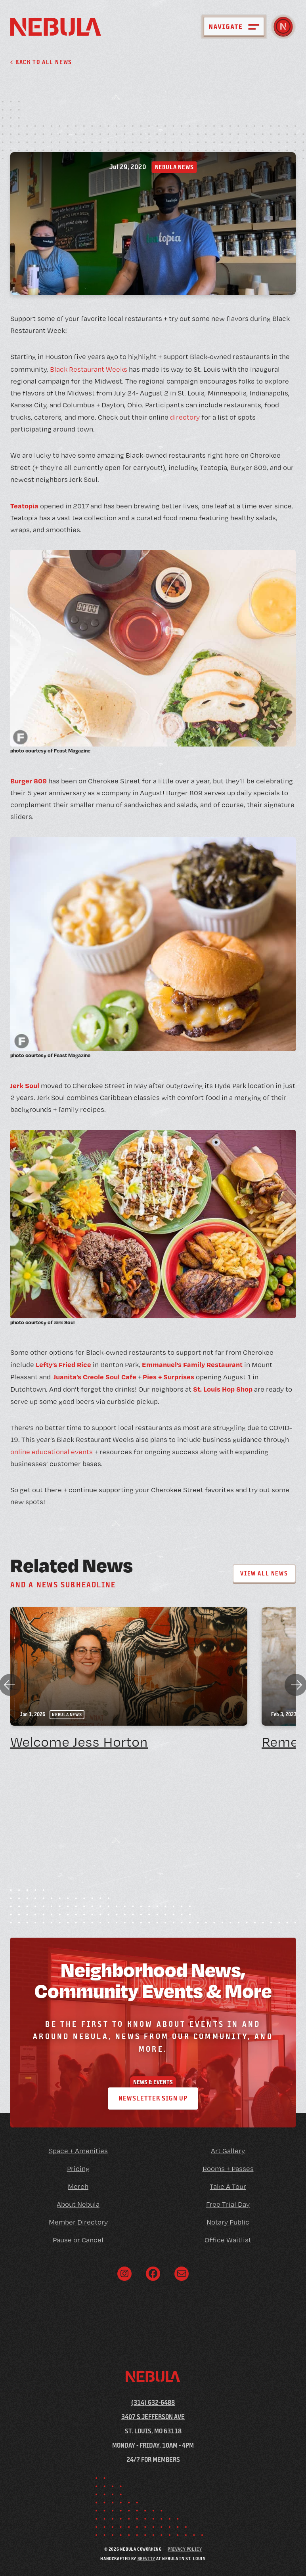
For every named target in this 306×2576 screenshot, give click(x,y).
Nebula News (174, 166)
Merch (78, 2186)
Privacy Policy (185, 2548)
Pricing (78, 2168)
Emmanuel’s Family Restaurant (192, 1364)
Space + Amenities (78, 2150)
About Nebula (78, 2204)
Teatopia (24, 505)
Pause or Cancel (78, 2240)
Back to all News (41, 62)
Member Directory (78, 2222)
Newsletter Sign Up (153, 2098)
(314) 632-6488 (153, 2402)
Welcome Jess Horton (79, 1741)
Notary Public (228, 2222)
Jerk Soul (24, 1085)
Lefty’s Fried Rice (63, 1364)
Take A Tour (228, 2186)
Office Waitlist (228, 2240)
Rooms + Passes (228, 2168)
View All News (264, 1573)
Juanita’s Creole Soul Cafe (95, 1376)
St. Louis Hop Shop (221, 1388)
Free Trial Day (228, 2204)
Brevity (146, 2558)
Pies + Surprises (168, 1376)
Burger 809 (28, 780)
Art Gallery (228, 2150)
